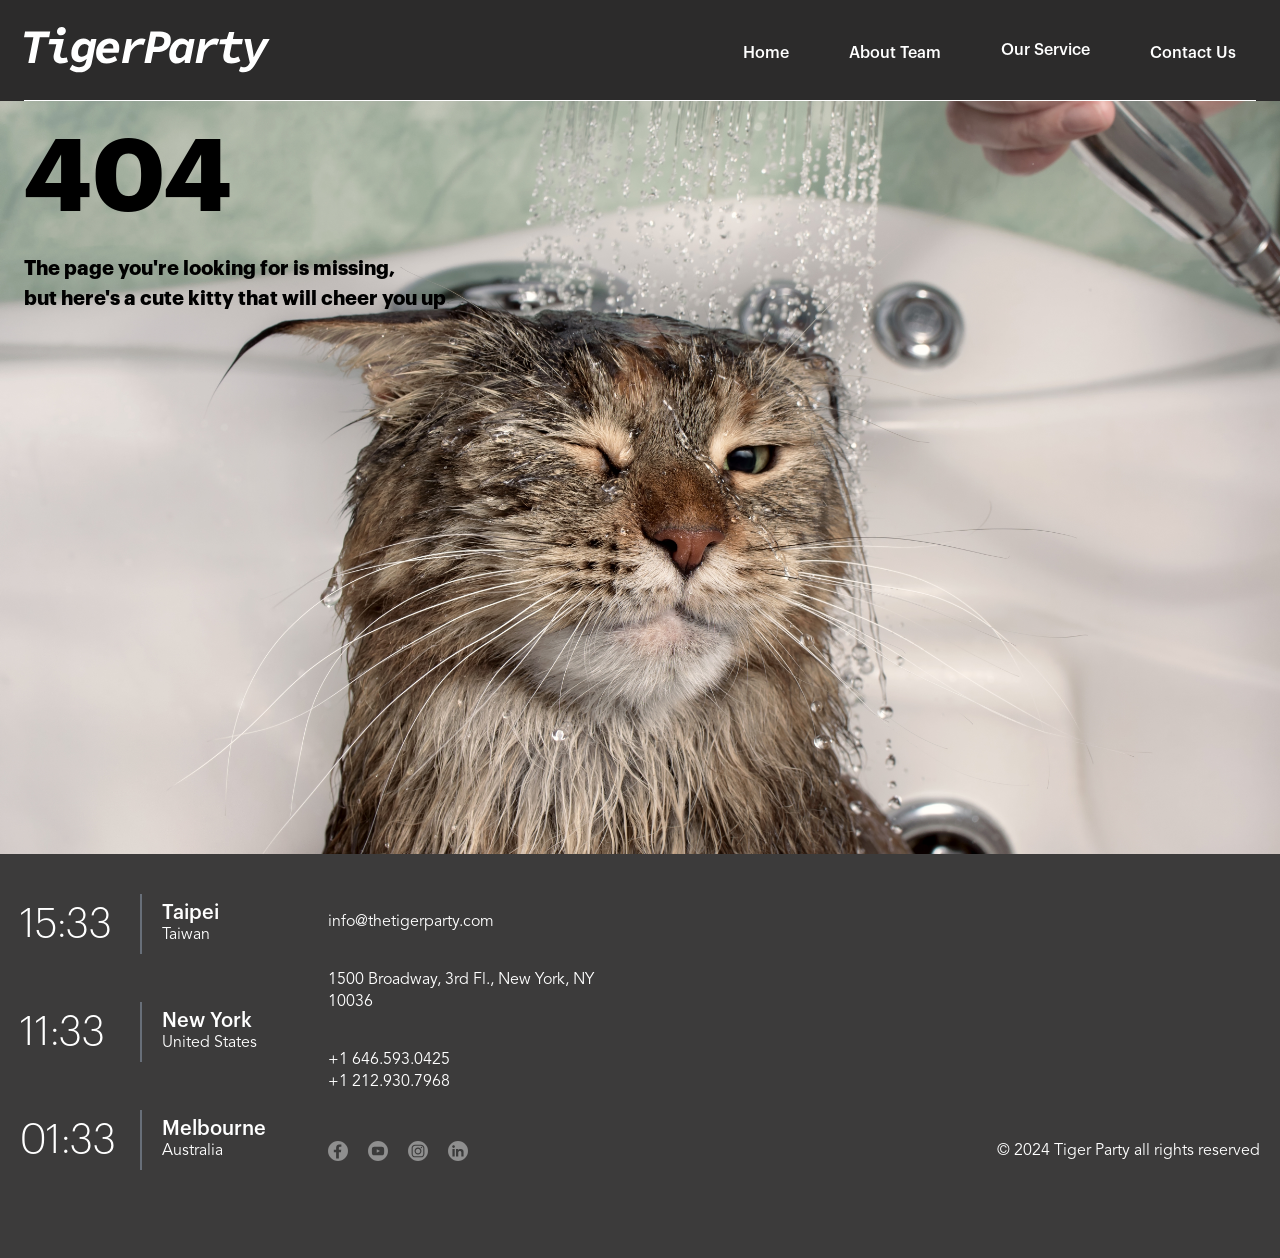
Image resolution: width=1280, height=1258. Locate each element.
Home (766, 53)
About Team (895, 53)
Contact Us (1193, 53)
